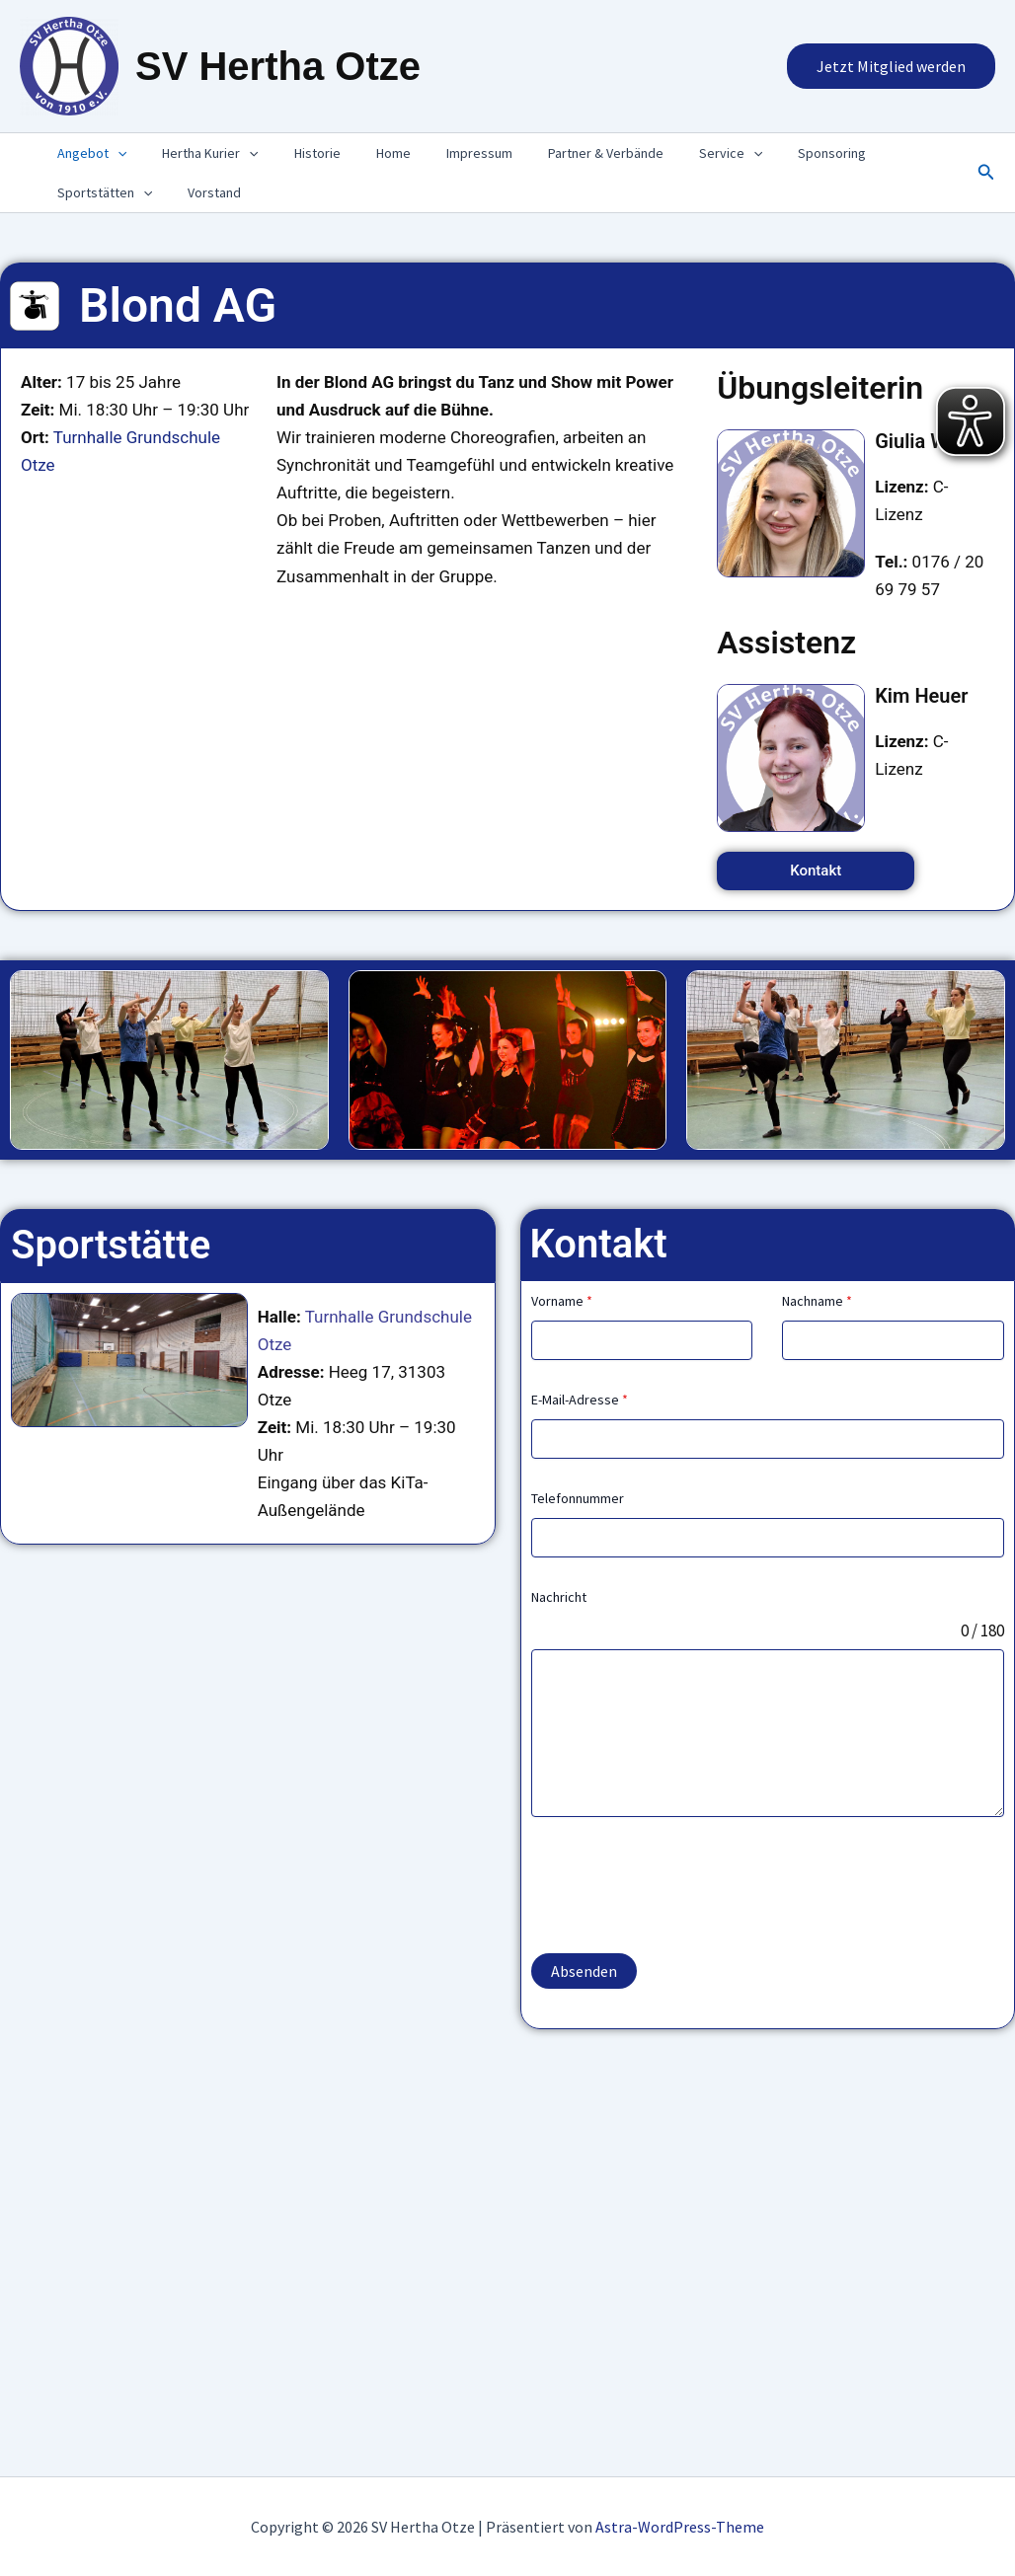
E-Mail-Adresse (579, 1399)
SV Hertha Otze (278, 66)
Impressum (444, 153)
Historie (297, 153)
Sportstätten (100, 192)
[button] (891, 66)
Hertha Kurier (198, 153)
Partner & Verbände (562, 153)
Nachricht (558, 1597)
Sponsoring (773, 153)
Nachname (817, 1301)
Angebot (87, 153)
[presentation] (113, 153)
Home (366, 153)
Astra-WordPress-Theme (679, 2527)
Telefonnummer (577, 1498)
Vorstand (202, 192)
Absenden (584, 1971)
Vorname (561, 1301)
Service (679, 153)
